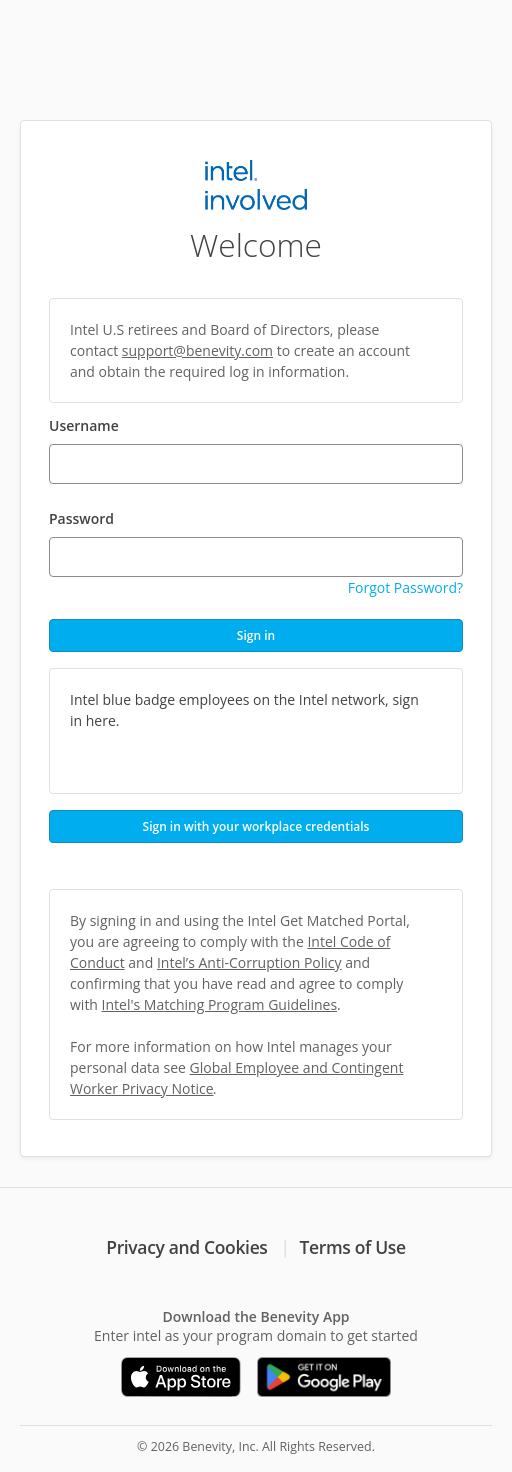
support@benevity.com (197, 350)
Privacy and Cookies (186, 1247)
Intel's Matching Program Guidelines (219, 1004)
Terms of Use (353, 1247)
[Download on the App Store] (181, 1377)
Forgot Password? (405, 587)
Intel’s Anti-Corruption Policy (249, 962)
